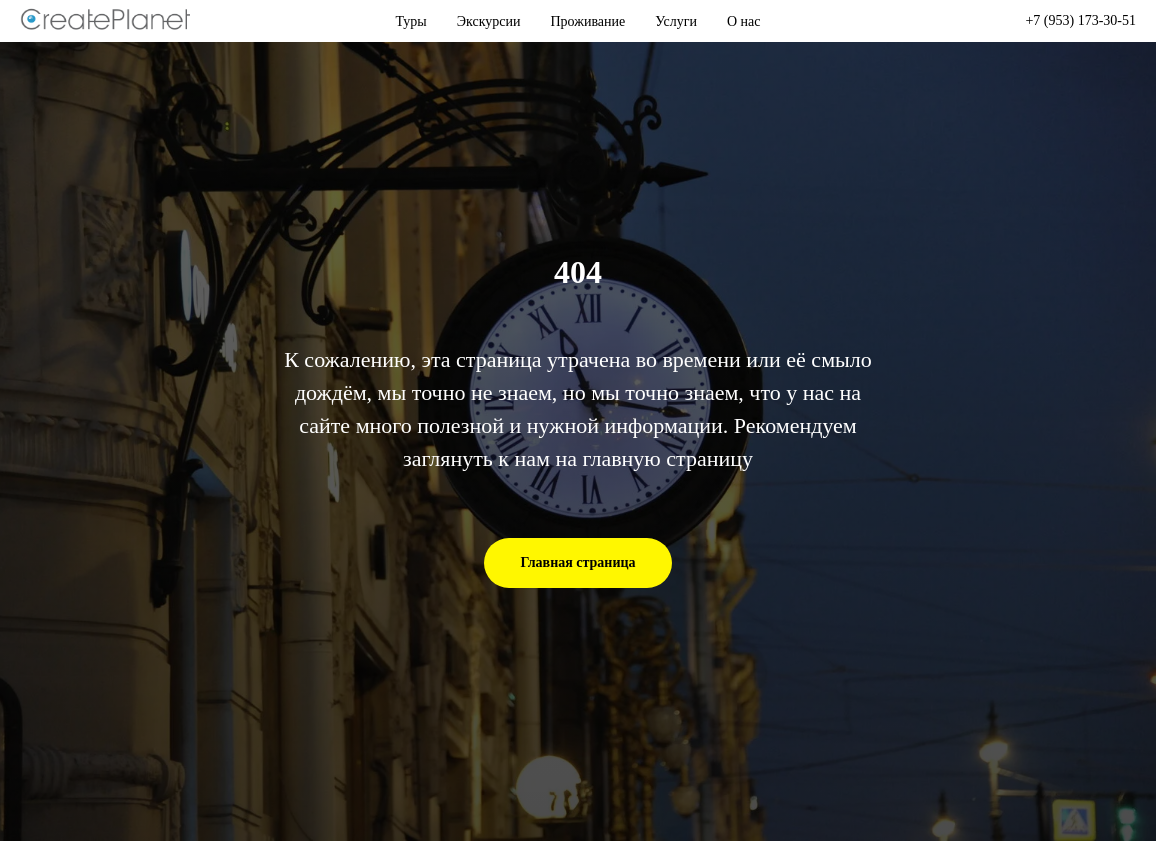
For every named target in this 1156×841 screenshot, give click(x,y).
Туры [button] (411, 21)
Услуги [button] (676, 21)
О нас (744, 21)
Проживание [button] (588, 21)
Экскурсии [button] (489, 21)
